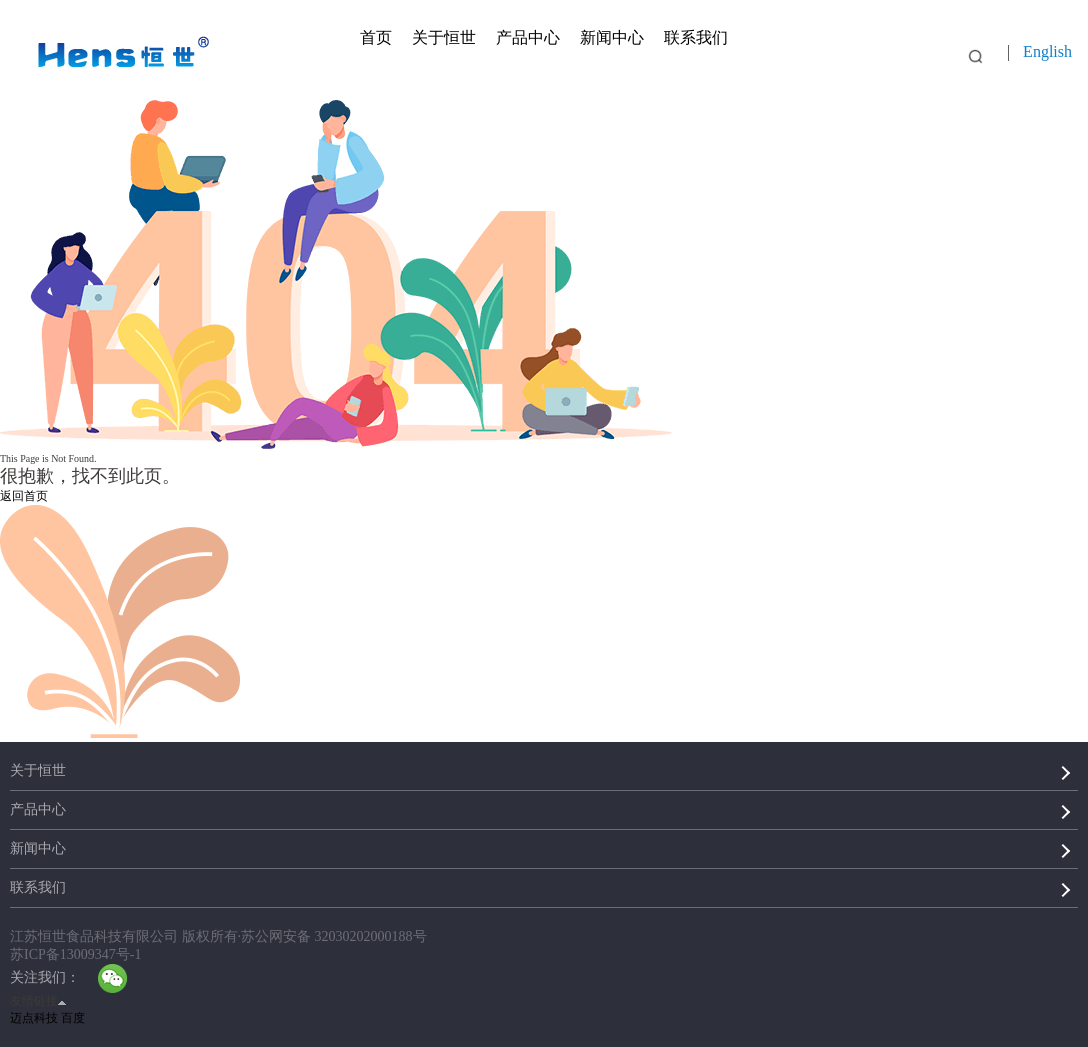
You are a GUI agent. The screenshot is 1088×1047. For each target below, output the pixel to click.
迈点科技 (34, 1018)
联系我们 (696, 37)
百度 (73, 1018)
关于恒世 (444, 37)
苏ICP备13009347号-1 (75, 954)
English (1047, 51)
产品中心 (528, 37)
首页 (376, 37)
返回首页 (24, 496)
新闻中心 (612, 37)
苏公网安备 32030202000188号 (334, 936)
